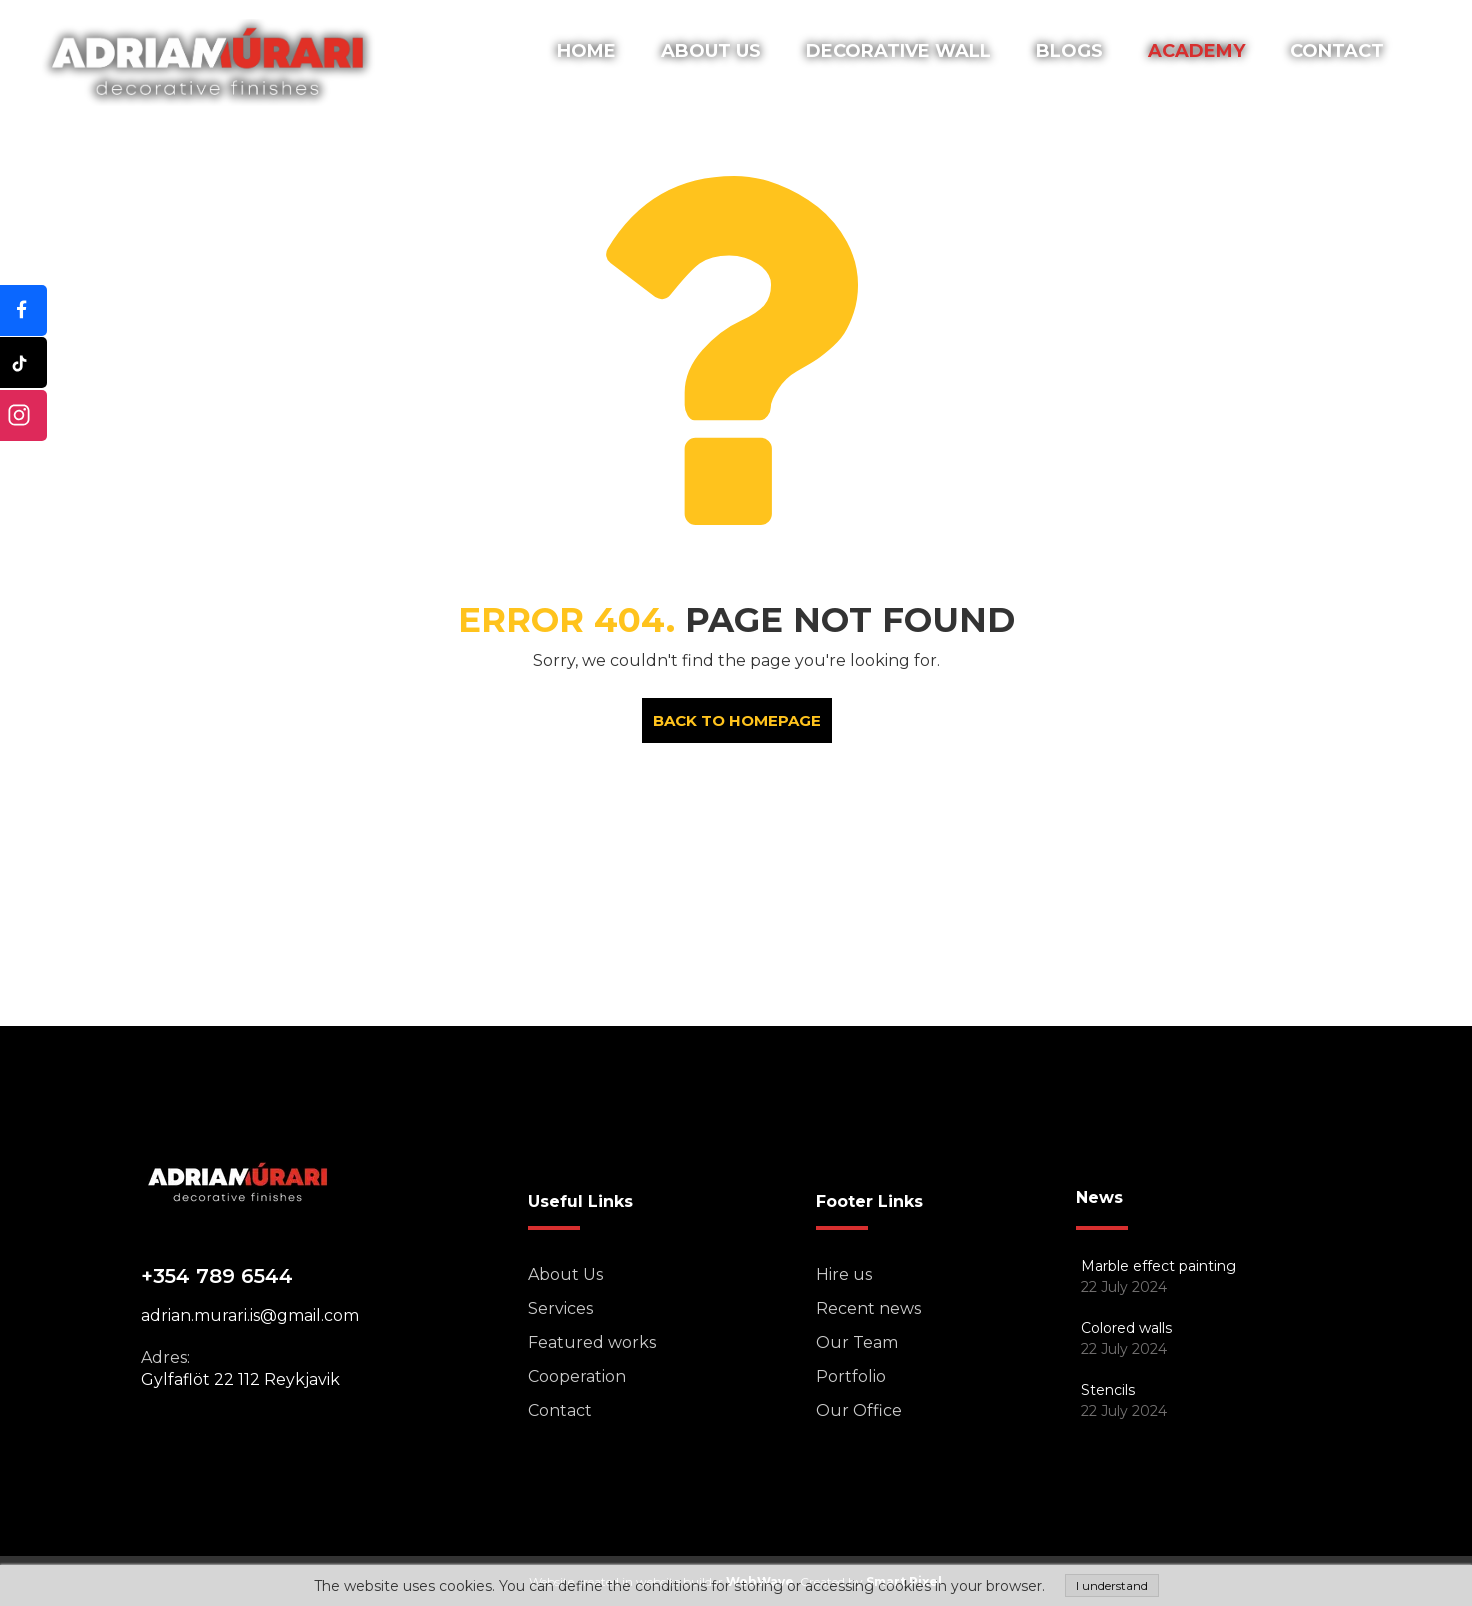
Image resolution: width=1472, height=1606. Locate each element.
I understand (1112, 1585)
